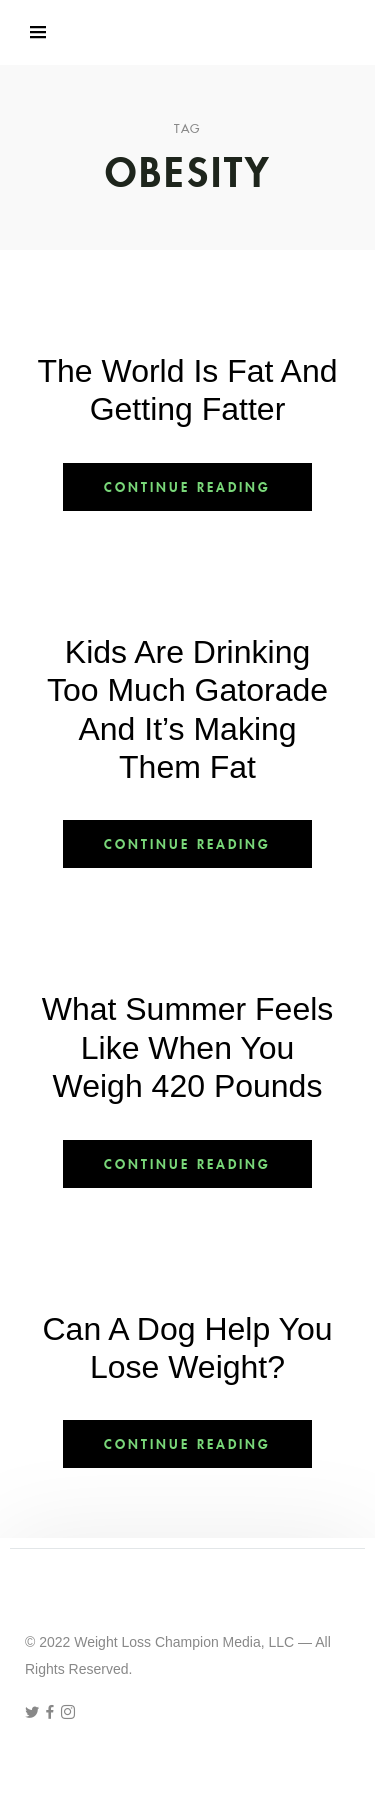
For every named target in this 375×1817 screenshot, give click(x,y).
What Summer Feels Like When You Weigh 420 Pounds (188, 1047)
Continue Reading (187, 487)
